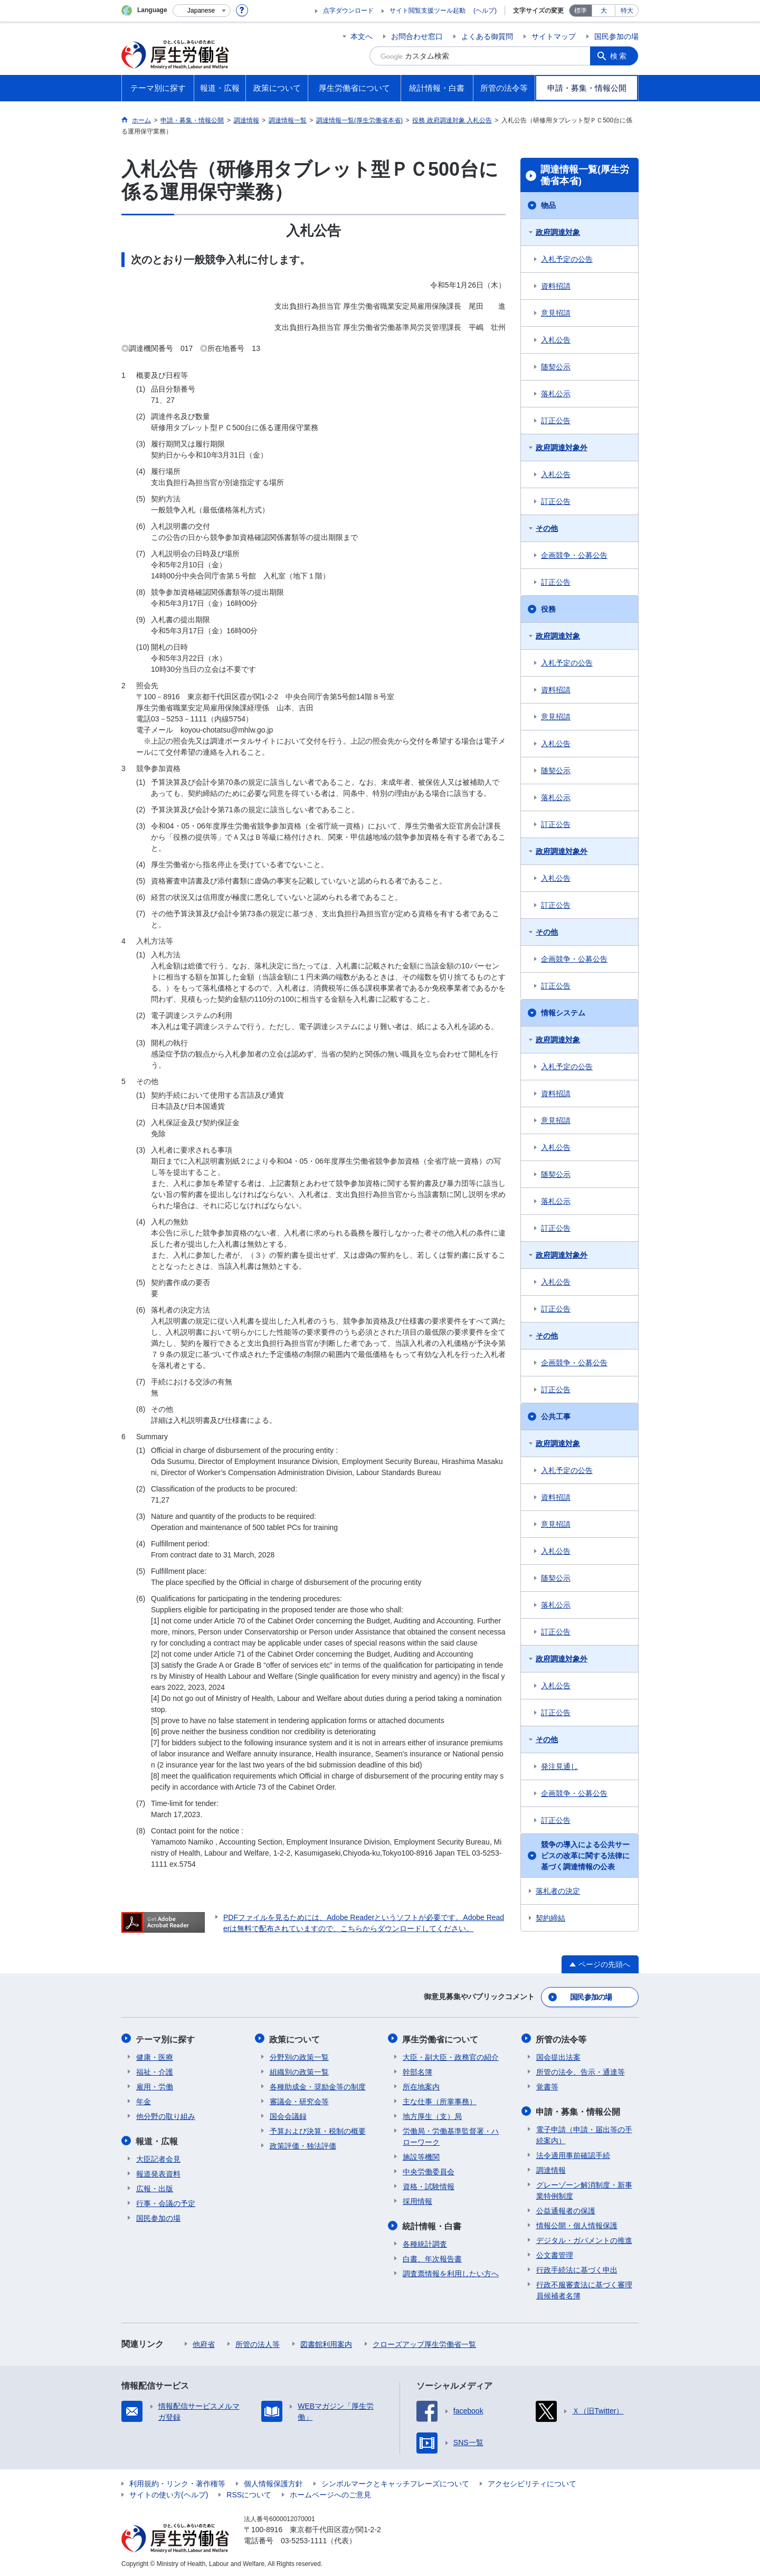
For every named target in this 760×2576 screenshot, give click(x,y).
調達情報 (551, 2168)
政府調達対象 (558, 232)
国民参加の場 (616, 36)
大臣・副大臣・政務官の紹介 (451, 2056)
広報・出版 (154, 2187)
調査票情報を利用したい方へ (451, 2272)
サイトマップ (553, 36)
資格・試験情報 (428, 2185)
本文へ (361, 36)
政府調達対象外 (561, 447)
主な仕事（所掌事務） (440, 2100)
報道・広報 (157, 2139)
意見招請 (556, 313)
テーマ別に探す (165, 2038)
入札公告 (556, 340)
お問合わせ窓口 (417, 36)
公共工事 (556, 1416)
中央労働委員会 (428, 2170)
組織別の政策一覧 (299, 2071)
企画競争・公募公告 (574, 555)
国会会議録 (288, 2115)
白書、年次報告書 (432, 2257)
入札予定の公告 (567, 259)
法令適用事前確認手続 (573, 2154)
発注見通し (559, 1766)
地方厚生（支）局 (432, 2115)
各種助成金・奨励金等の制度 (318, 2085)
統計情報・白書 (432, 2224)
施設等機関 (421, 2156)
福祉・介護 (154, 2071)
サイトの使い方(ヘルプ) (168, 2493)
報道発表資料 (158, 2172)
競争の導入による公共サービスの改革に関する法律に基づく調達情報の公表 (585, 1855)
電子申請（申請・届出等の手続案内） (584, 2133)
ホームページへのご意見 (330, 2493)
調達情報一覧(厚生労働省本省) (584, 175)
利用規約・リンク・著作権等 (177, 2482)
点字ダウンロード (348, 10)
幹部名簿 (417, 2071)
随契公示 (556, 367)
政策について (295, 2038)
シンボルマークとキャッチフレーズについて (395, 2482)
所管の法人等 (257, 2343)
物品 (548, 205)
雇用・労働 (154, 2085)
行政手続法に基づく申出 (577, 2268)
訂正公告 (556, 420)
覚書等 (547, 2085)
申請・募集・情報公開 (578, 2110)
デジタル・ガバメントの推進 (584, 2239)
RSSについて (248, 2493)
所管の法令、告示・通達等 (580, 2071)
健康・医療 (154, 2056)
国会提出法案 (558, 2056)
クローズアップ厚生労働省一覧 (424, 2343)
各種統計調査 (425, 2242)
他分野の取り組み (165, 2115)
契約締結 (550, 1918)
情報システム (563, 1013)
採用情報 (417, 2200)
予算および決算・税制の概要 (318, 2130)
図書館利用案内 (326, 2343)
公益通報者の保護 (565, 2209)
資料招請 (556, 286)
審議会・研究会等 (299, 2100)
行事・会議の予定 (165, 2202)
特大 (627, 10)
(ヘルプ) (485, 10)
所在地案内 (421, 2085)
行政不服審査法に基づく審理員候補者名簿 (584, 2288)
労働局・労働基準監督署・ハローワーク (451, 2135)
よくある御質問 (487, 36)
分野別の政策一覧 (299, 2056)
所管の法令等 (561, 2038)
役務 (548, 609)
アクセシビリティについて (532, 2482)
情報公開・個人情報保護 (577, 2224)
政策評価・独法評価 (303, 2145)
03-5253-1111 (304, 2539)
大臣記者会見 (158, 2157)
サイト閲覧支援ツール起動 (428, 10)
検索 (620, 56)
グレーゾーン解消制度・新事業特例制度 (584, 2189)
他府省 (204, 2343)
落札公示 (556, 393)
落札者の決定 (558, 1891)
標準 (580, 10)
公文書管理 (554, 2253)
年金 (143, 2100)
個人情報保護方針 (273, 2482)
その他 (547, 528)
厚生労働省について (441, 2038)
